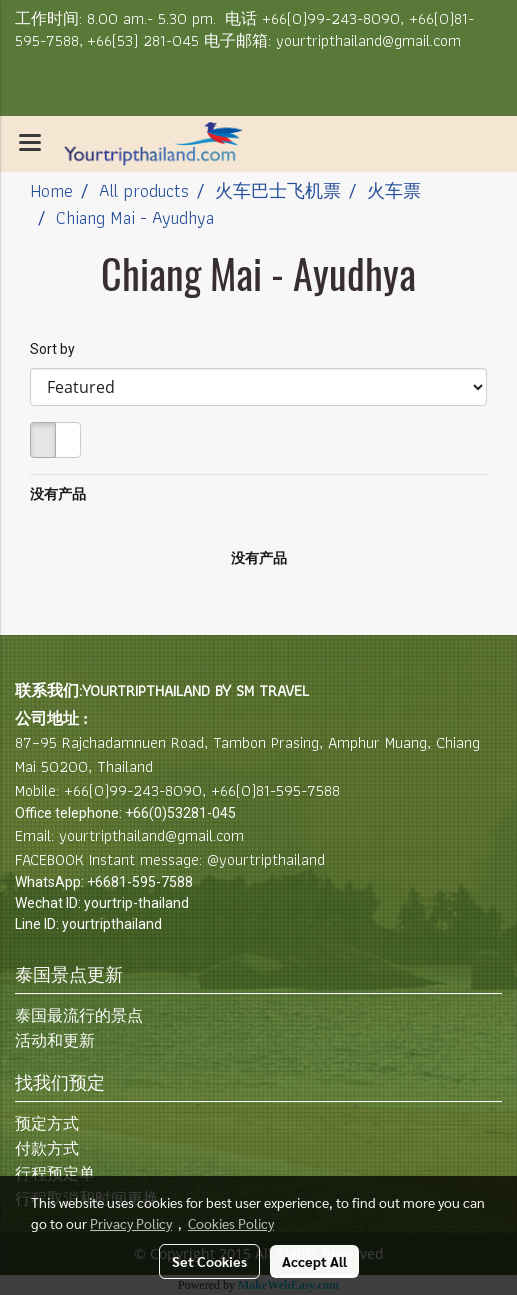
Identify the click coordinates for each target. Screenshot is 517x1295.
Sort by (57, 349)
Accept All (314, 1261)
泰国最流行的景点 (79, 1015)
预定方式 (47, 1123)
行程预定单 (55, 1173)
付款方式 (47, 1148)
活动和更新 (55, 1040)
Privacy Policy (131, 1223)
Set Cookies (209, 1261)
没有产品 (58, 494)
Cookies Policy (231, 1223)
